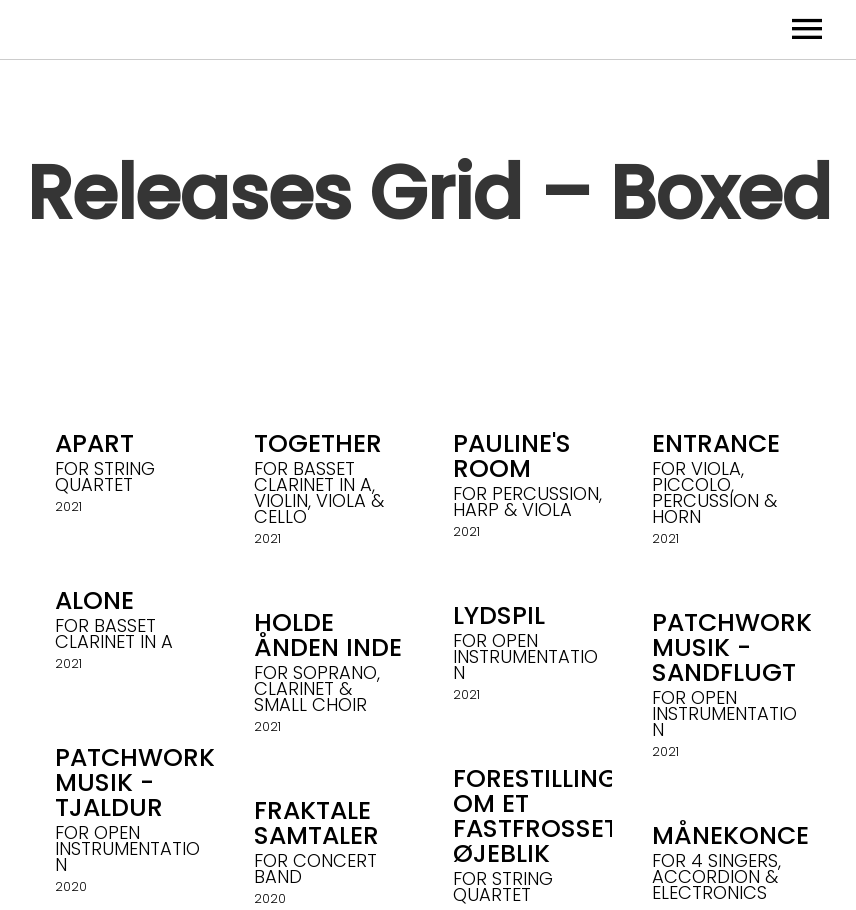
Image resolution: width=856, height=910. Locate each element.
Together (318, 443)
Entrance (716, 443)
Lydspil (499, 615)
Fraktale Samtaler (316, 823)
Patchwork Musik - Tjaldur (135, 782)
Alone (94, 600)
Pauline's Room (512, 456)
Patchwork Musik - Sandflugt (732, 647)
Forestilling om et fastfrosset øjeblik (535, 816)
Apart (94, 443)
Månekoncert (745, 835)
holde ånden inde (328, 635)
